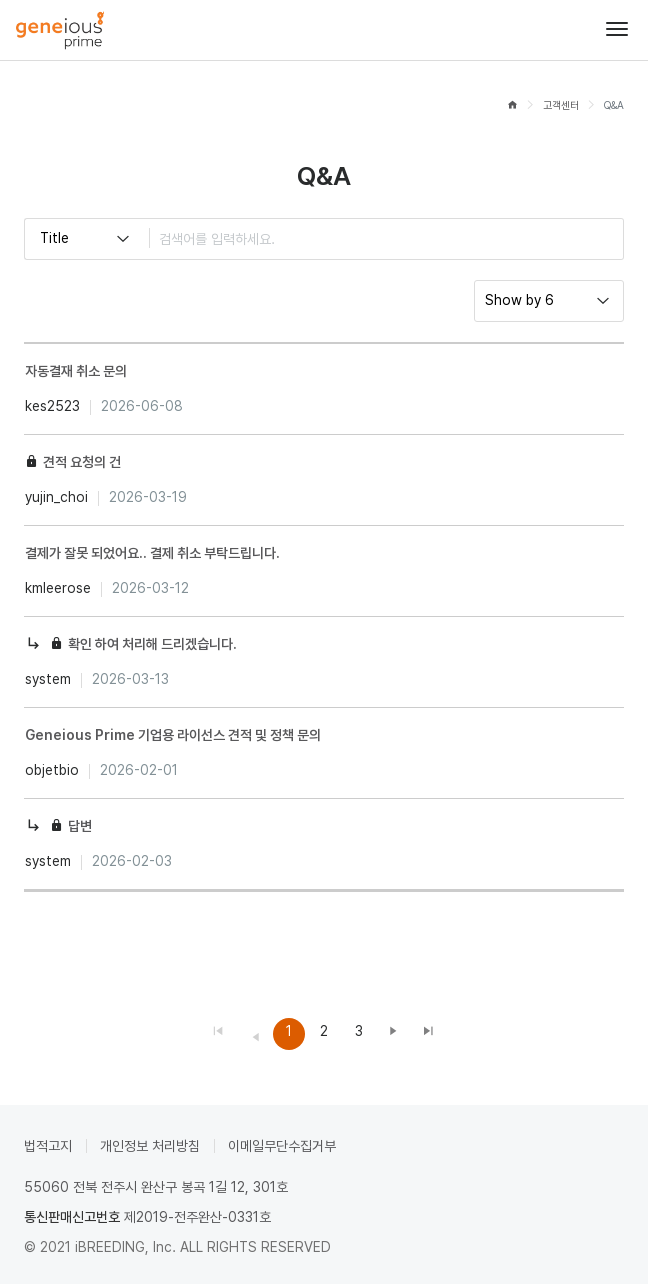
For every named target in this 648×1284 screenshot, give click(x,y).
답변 (80, 826)
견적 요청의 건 (82, 462)
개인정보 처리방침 (150, 1146)
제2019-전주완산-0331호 (197, 1217)
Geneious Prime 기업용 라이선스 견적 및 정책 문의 (173, 735)
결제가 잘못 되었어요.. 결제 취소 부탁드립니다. (152, 553)
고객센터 (561, 105)
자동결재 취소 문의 (76, 371)
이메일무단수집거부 (282, 1146)
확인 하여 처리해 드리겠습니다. (152, 644)
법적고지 (48, 1146)
